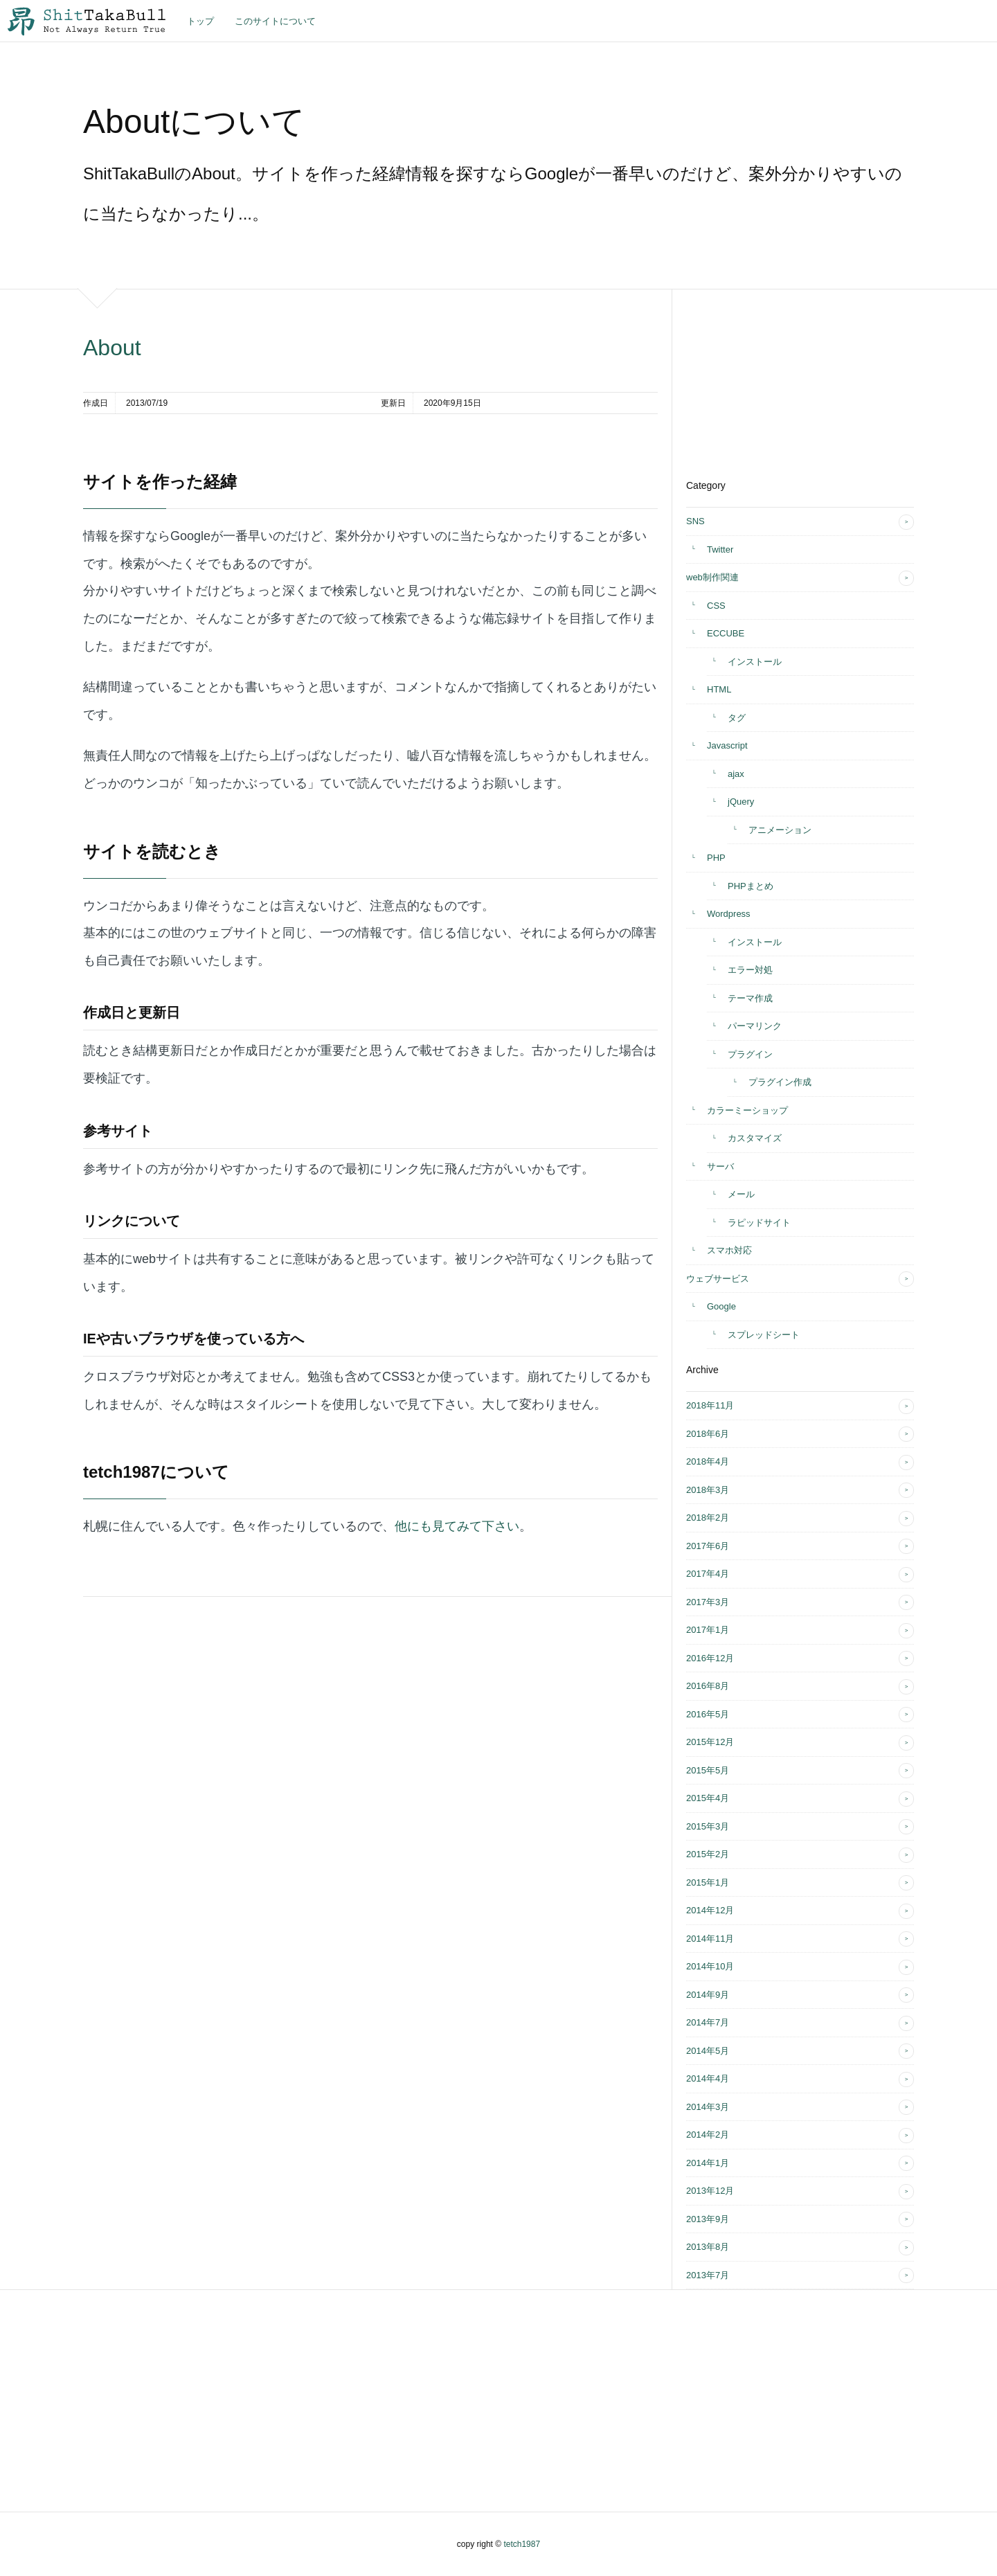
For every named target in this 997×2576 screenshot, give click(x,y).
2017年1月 (707, 1630)
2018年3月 (707, 1490)
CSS (716, 605)
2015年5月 (707, 1770)
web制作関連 (712, 577)
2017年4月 (707, 1573)
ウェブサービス (717, 1278)
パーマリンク (755, 1026)
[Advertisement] (790, 376)
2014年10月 (710, 1966)
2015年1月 (707, 1882)
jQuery (741, 801)
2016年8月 (707, 1686)
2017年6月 (707, 1546)
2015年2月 (707, 1854)
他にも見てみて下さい (457, 1526)
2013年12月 (710, 2190)
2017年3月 (707, 1602)
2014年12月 (710, 1910)
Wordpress (729, 914)
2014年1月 (707, 2163)
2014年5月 (707, 2051)
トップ (200, 21)
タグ (737, 718)
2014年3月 (707, 2107)
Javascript (727, 745)
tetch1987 (521, 2544)
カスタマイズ (755, 1138)
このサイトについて (275, 21)
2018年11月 (710, 1405)
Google (721, 1306)
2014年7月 (707, 2022)
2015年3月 (707, 1826)
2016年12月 (710, 1658)
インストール (755, 661)
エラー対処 (750, 970)
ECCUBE (725, 633)
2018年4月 (707, 1461)
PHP (716, 857)
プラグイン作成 (779, 1082)
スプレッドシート (764, 1335)
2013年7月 (707, 2275)
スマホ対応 (729, 1250)
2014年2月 (707, 2134)
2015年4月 (707, 1798)
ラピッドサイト (759, 1222)
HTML (719, 689)
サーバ (720, 1166)
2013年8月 (707, 2247)
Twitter (720, 549)
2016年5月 (707, 1714)
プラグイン (750, 1054)
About (112, 347)
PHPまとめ (750, 886)
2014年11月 (710, 1938)
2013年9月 (707, 2219)
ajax (736, 774)
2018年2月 (707, 1517)
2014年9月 (707, 1994)
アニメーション (779, 830)
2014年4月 (707, 2078)
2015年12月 (710, 1742)
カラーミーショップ (747, 1110)
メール (741, 1194)
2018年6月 (707, 1434)
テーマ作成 (750, 998)
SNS (695, 521)
